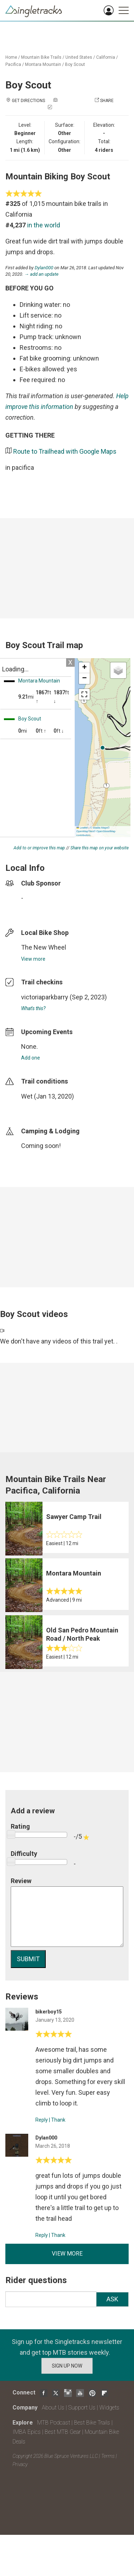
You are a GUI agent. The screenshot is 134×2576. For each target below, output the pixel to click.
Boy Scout (75, 64)
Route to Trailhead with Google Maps (64, 451)
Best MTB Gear (63, 2431)
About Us (53, 2407)
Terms (108, 2456)
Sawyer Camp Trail (73, 1516)
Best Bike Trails (92, 2422)
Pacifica (13, 64)
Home (11, 57)
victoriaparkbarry (44, 997)
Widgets (109, 2407)
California (105, 57)
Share (107, 100)
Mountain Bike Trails (41, 57)
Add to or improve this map (39, 847)
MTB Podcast (53, 2422)
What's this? (33, 1008)
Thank (58, 2120)
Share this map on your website (99, 847)
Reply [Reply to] (41, 2120)
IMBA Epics (27, 2431)
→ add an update (41, 274)
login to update (38, 1107)
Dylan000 (44, 267)
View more (33, 959)
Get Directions (28, 100)
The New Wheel (43, 947)
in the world (43, 225)
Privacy (20, 2464)
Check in (62, 107)
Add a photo (72, 100)
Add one (30, 1058)
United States (78, 57)
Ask (112, 2299)
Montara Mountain (43, 64)
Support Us (81, 2407)
